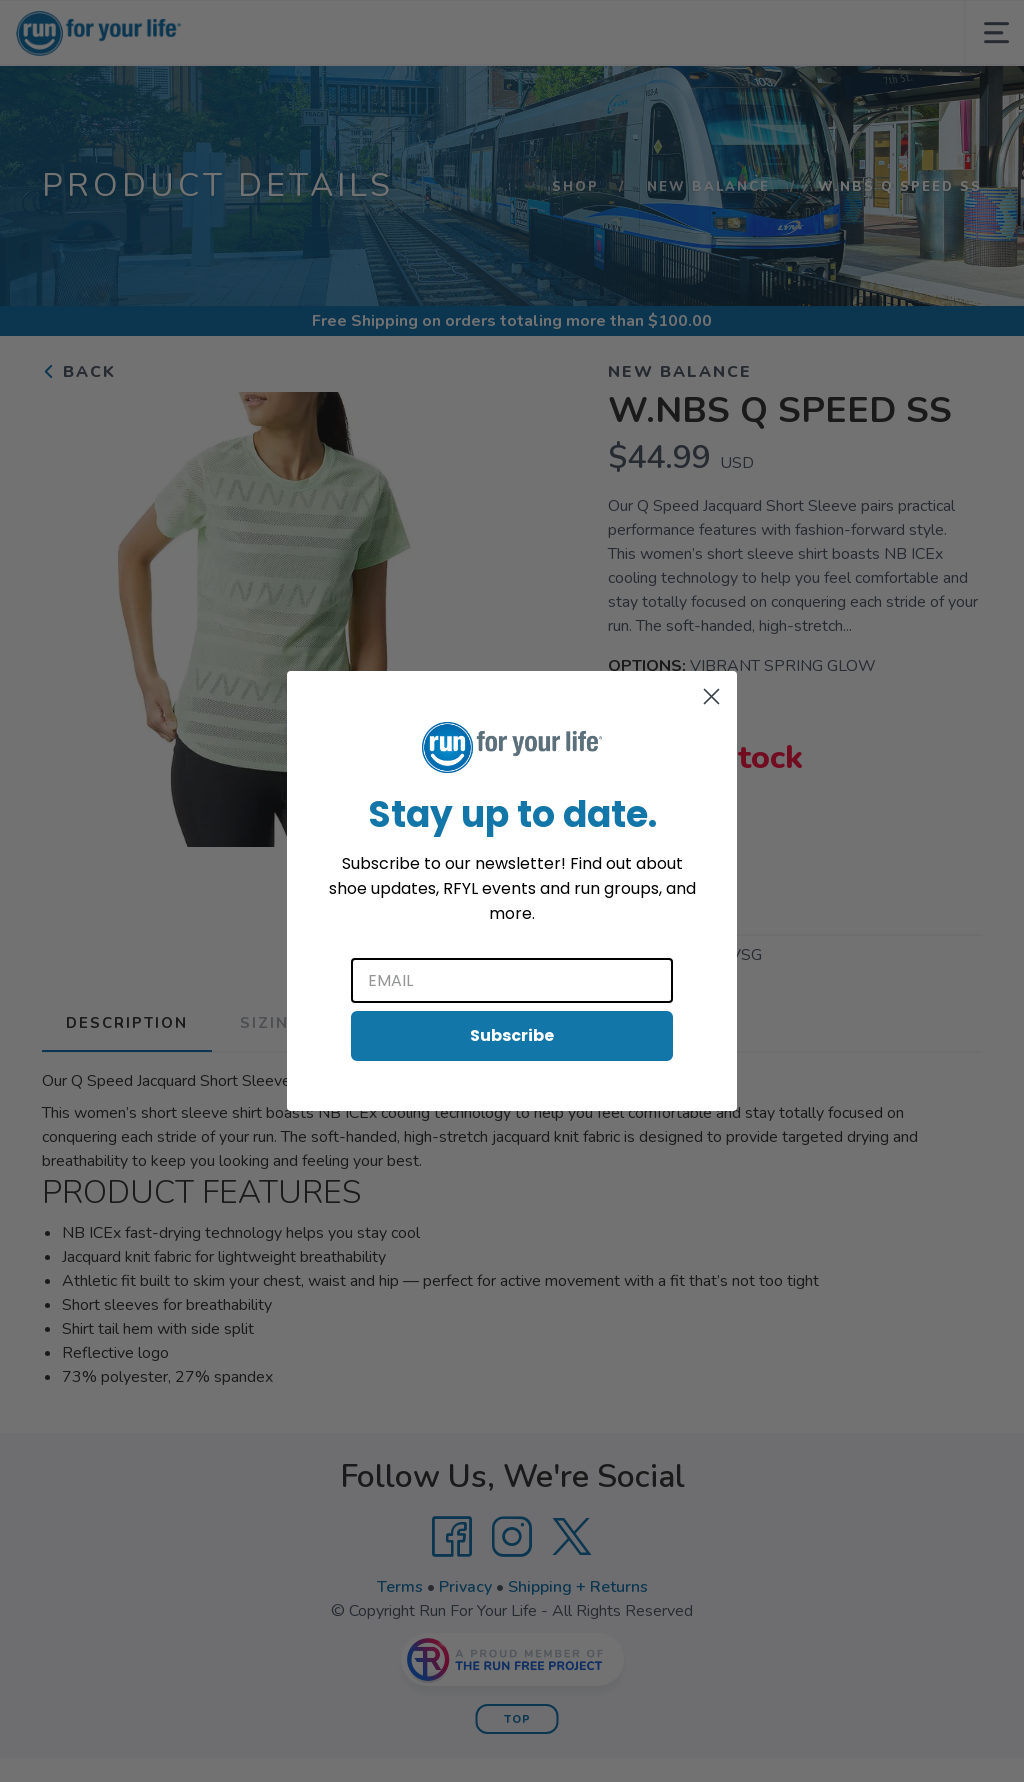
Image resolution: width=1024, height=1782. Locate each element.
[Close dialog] (711, 696)
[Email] (512, 980)
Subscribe (512, 1035)
